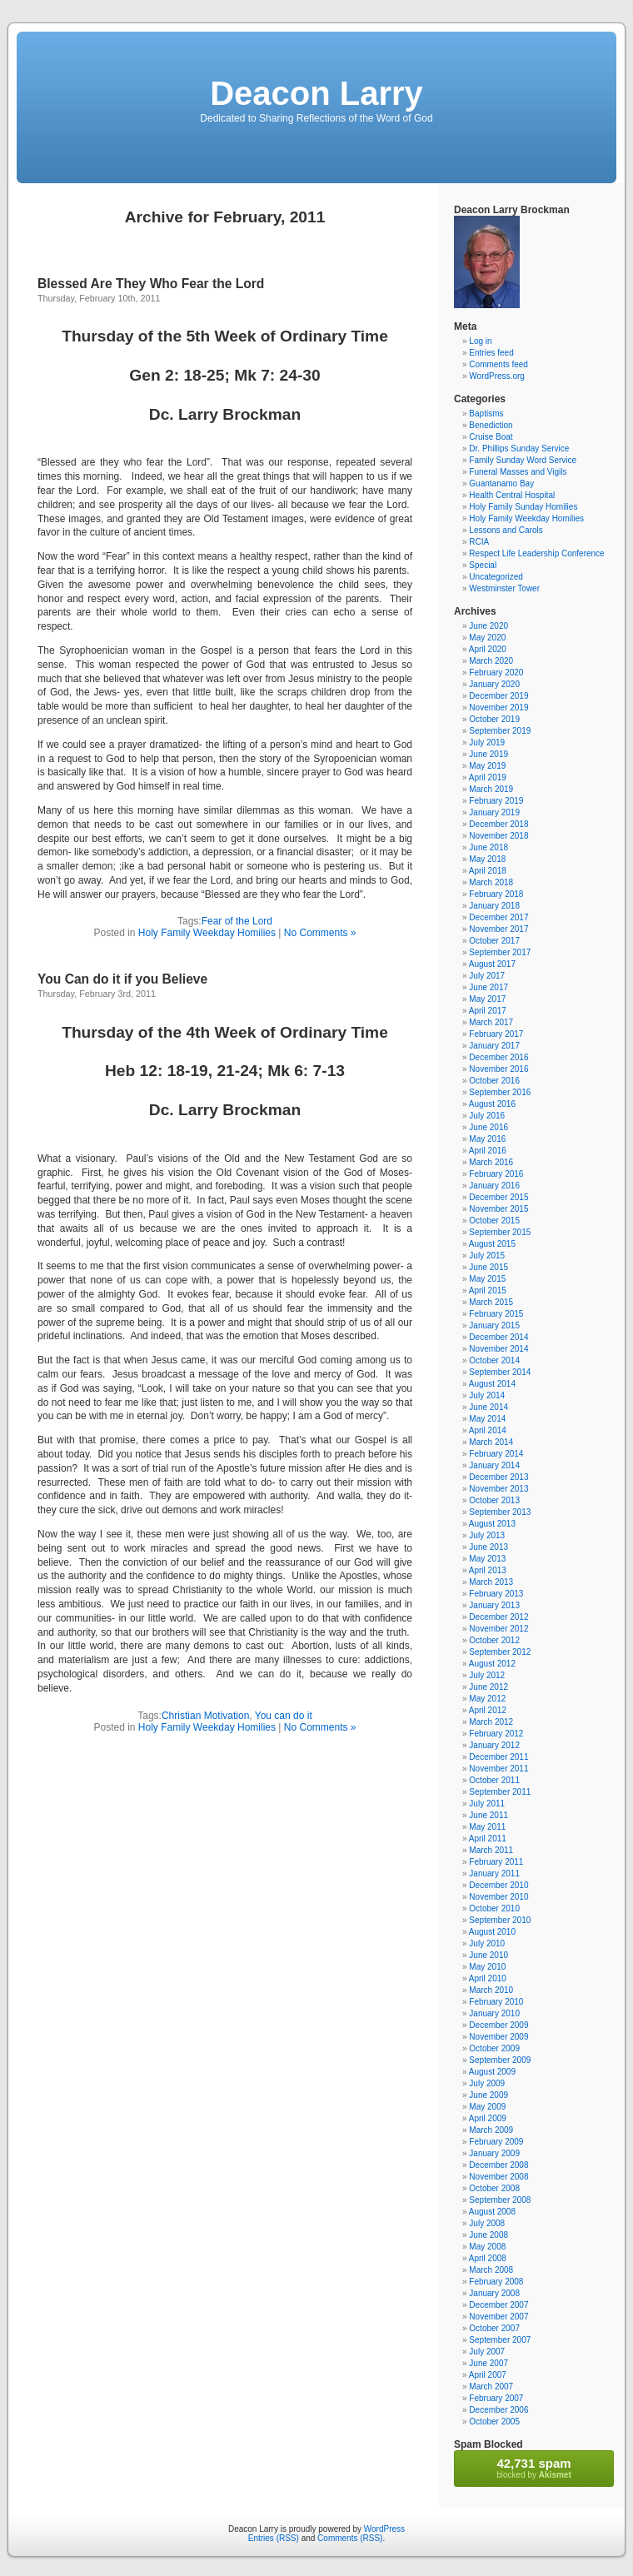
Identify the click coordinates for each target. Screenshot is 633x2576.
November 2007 (498, 2316)
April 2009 (487, 2118)
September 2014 (500, 1372)
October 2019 (494, 719)
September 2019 (500, 730)
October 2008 (494, 2188)
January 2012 (494, 1745)
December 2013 (498, 1477)
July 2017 (487, 975)
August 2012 (492, 1663)
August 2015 (492, 1243)
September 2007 (500, 2339)
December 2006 (498, 2409)
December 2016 (498, 1057)
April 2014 (487, 1430)
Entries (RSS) (273, 2538)
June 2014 (488, 1407)
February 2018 (496, 894)
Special (482, 565)
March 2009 (491, 2130)
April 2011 (487, 1838)
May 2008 (487, 2246)
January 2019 (494, 812)
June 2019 (488, 754)
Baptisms (486, 413)
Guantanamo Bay (501, 483)
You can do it (283, 1715)
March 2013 (491, 1582)
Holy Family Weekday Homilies (207, 933)
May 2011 (487, 1826)
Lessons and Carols (505, 530)
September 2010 (500, 1920)
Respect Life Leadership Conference (536, 553)
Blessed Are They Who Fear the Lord (150, 284)
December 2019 (498, 695)
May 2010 (487, 1966)
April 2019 (487, 777)
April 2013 (487, 1570)
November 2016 (498, 1069)
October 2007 (494, 2328)
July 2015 (487, 1255)
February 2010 (496, 2001)
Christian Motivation (205, 1715)
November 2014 (498, 1348)
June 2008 (488, 2235)
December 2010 (498, 1885)
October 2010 (494, 1908)
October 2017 (494, 940)
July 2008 (487, 2223)
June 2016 (488, 1127)
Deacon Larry (316, 93)
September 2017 (500, 952)
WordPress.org (497, 376)
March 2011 (491, 1850)
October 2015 (494, 1220)
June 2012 (488, 1687)
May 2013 (487, 1558)
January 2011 (494, 1873)
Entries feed (491, 352)
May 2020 (487, 637)
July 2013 (487, 1535)
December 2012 (498, 1617)
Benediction (490, 425)
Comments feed (498, 364)
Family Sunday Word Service (522, 460)
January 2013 (494, 1605)
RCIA (479, 541)
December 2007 (498, 2304)
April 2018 (487, 870)
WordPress (384, 2529)
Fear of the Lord (237, 921)
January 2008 (494, 2293)
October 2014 (494, 1360)
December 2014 (498, 1337)
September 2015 (500, 1232)
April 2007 (487, 2374)
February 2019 (496, 800)
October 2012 (494, 1640)
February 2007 (496, 2398)
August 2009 (492, 2071)
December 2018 (498, 824)
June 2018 (488, 847)
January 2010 (494, 2013)
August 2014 (492, 1383)
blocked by (534, 2467)
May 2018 (487, 859)
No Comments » (320, 933)
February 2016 (496, 1173)
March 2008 (491, 2270)
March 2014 (491, 1442)
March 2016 (491, 1162)
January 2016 (494, 1185)
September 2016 (500, 1092)
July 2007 (487, 2351)
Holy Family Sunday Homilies (523, 506)
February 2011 (496, 1861)
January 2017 (494, 1045)
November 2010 (498, 1896)
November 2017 (498, 929)
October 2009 (494, 2048)
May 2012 (487, 1698)
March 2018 (491, 882)
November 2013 (498, 1488)
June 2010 (488, 1955)
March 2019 (491, 789)
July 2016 (487, 1115)
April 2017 (487, 1010)
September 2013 (500, 1512)
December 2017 (498, 917)
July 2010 (487, 1943)
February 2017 (496, 1034)
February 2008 (496, 2281)
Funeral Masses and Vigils (517, 471)
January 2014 (494, 1465)
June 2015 (488, 1267)
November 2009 (498, 2036)
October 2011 (494, 1780)
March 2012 (491, 1721)
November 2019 (498, 707)
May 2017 (487, 999)
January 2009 (494, 2153)
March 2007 (491, 2386)
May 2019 (487, 765)
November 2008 (498, 2176)
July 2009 (487, 2083)
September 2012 (500, 1652)
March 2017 (491, 1022)
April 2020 (487, 649)
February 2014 (496, 1453)
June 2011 (488, 1815)
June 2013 (488, 1547)
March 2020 (491, 660)
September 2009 (500, 2060)
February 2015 (496, 1313)
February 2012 (496, 1733)
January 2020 (494, 684)
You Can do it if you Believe (122, 979)
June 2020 (488, 625)
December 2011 (498, 1756)
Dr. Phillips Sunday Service (519, 448)
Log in (480, 341)
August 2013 (492, 1523)
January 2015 (494, 1325)
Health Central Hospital (512, 495)
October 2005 (494, 2421)
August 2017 (492, 964)
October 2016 (494, 1080)
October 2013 (494, 1500)
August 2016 (492, 1104)
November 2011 (498, 1768)
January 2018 (494, 905)
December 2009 (498, 2025)
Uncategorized (495, 576)
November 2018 (498, 835)
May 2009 (487, 2106)
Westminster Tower (504, 588)
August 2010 (492, 1931)
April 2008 (487, 2258)
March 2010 (491, 1990)
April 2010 (487, 1978)
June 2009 (488, 2095)
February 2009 (496, 2141)
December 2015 (498, 1197)
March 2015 (491, 1302)
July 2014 (487, 1395)
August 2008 (492, 2211)
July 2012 (487, 1675)
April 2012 (487, 1710)
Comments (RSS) (349, 2538)
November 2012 (498, 1628)
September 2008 (500, 2200)
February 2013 (496, 1593)
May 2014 (487, 1418)
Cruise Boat (490, 436)
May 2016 (487, 1139)
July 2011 (487, 1803)
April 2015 (487, 1290)
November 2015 (498, 1208)
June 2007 (488, 2363)
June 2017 (488, 987)
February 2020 (496, 672)
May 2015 (487, 1278)
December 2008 (498, 2165)
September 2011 (500, 1791)
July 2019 (487, 742)
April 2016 (487, 1150)
